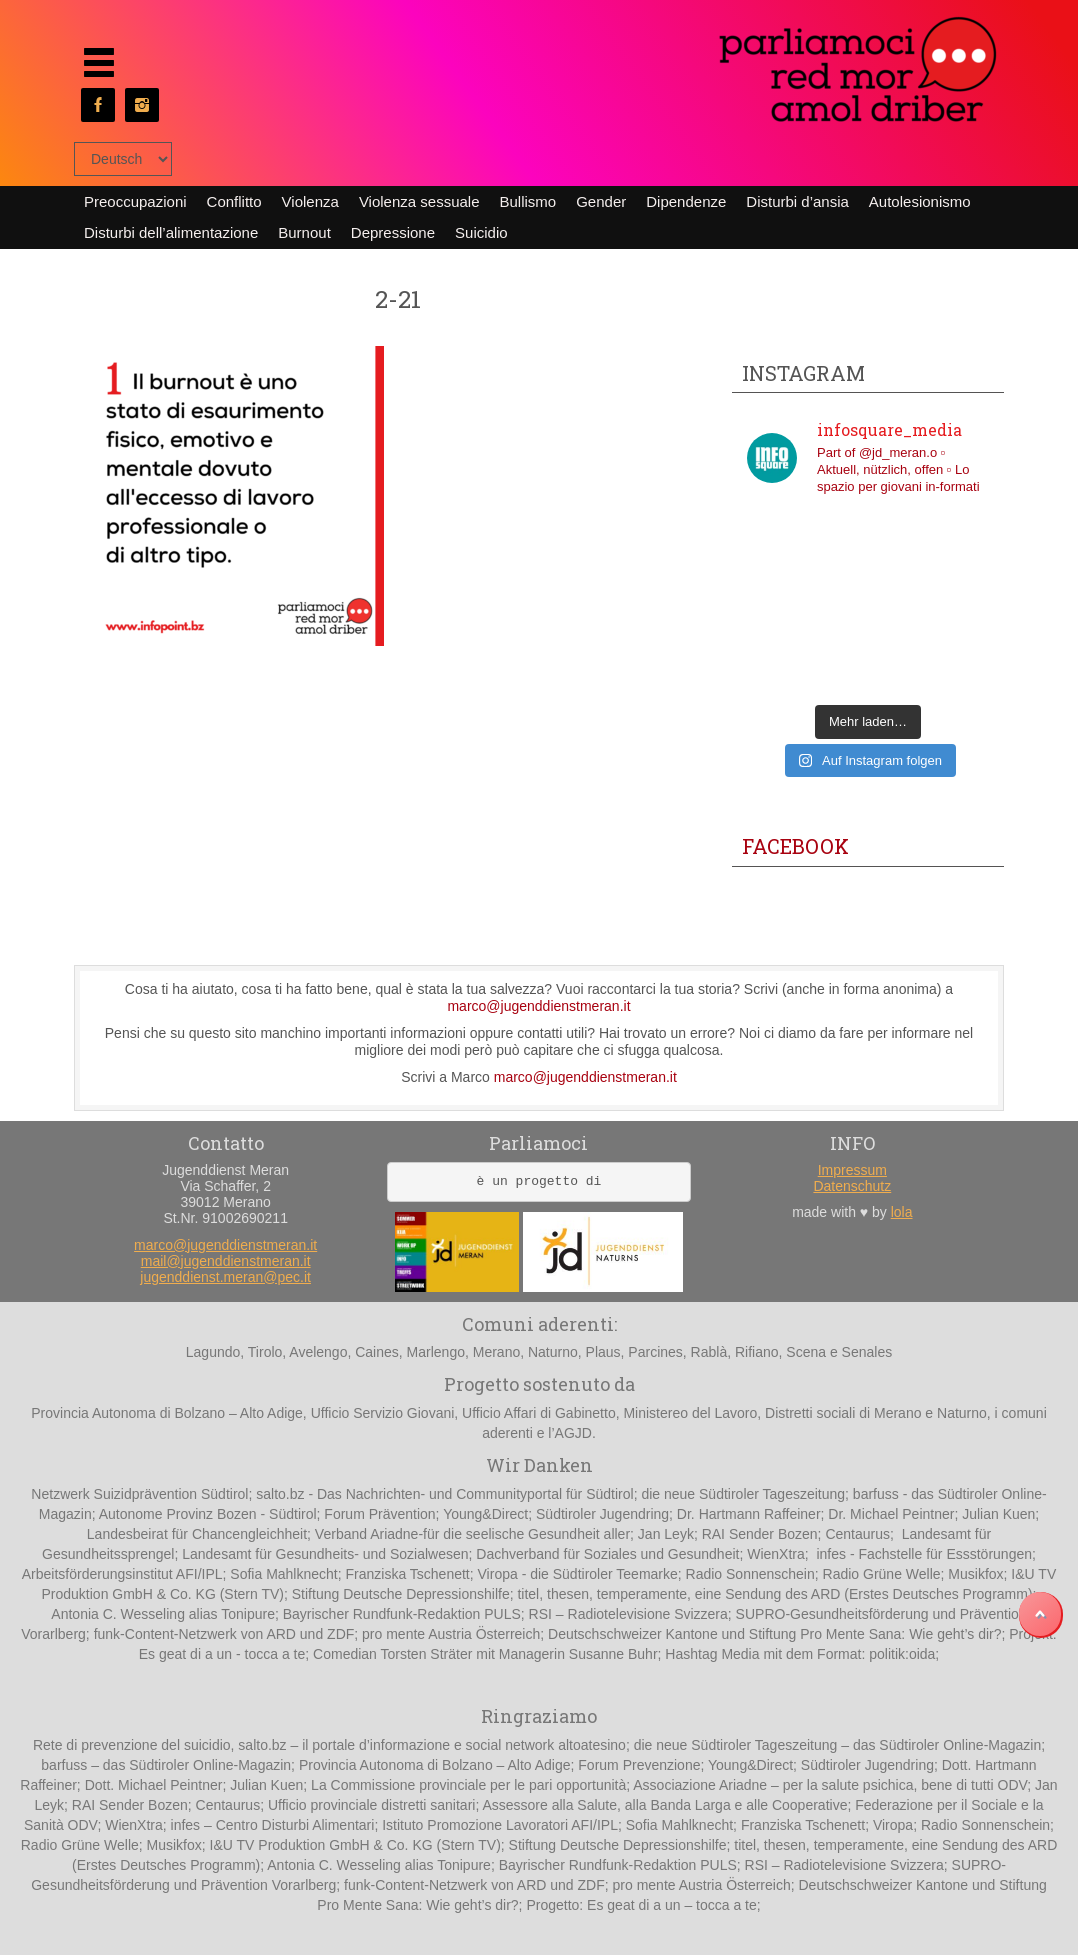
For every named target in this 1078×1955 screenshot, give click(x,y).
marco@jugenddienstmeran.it (538, 1006)
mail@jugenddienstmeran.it (226, 1261)
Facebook (795, 846)
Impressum (852, 1170)
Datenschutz (852, 1186)
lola (902, 1212)
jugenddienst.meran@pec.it (225, 1277)
